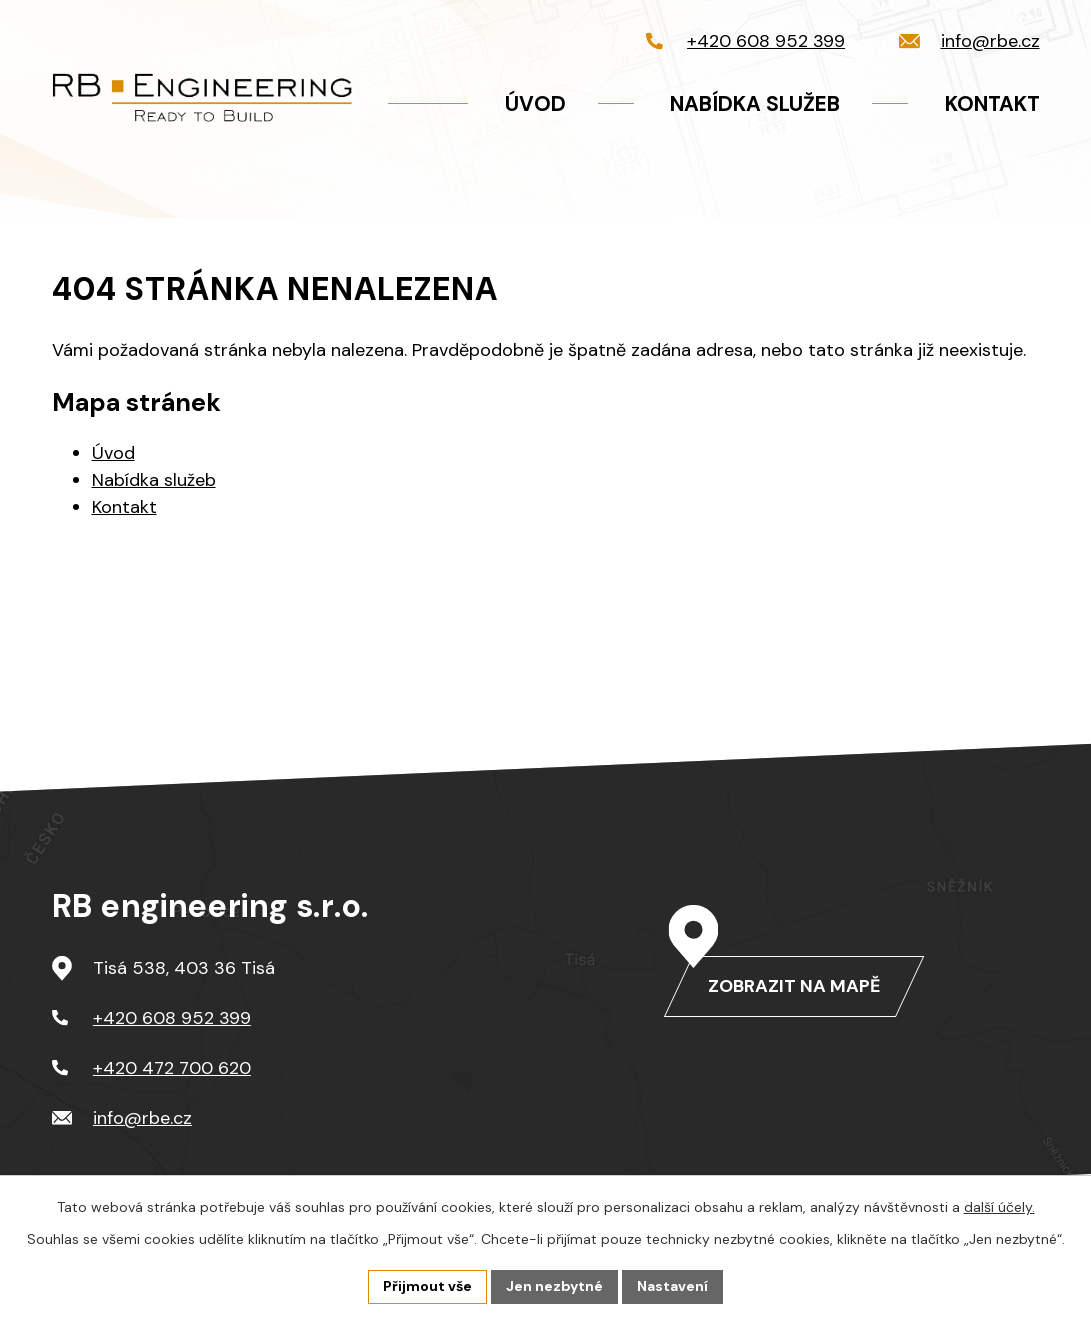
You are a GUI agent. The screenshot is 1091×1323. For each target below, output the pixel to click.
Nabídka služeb (154, 480)
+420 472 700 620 (172, 1068)
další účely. (999, 1207)
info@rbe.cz (142, 1118)
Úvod (113, 453)
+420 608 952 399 (172, 1018)
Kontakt (124, 507)
